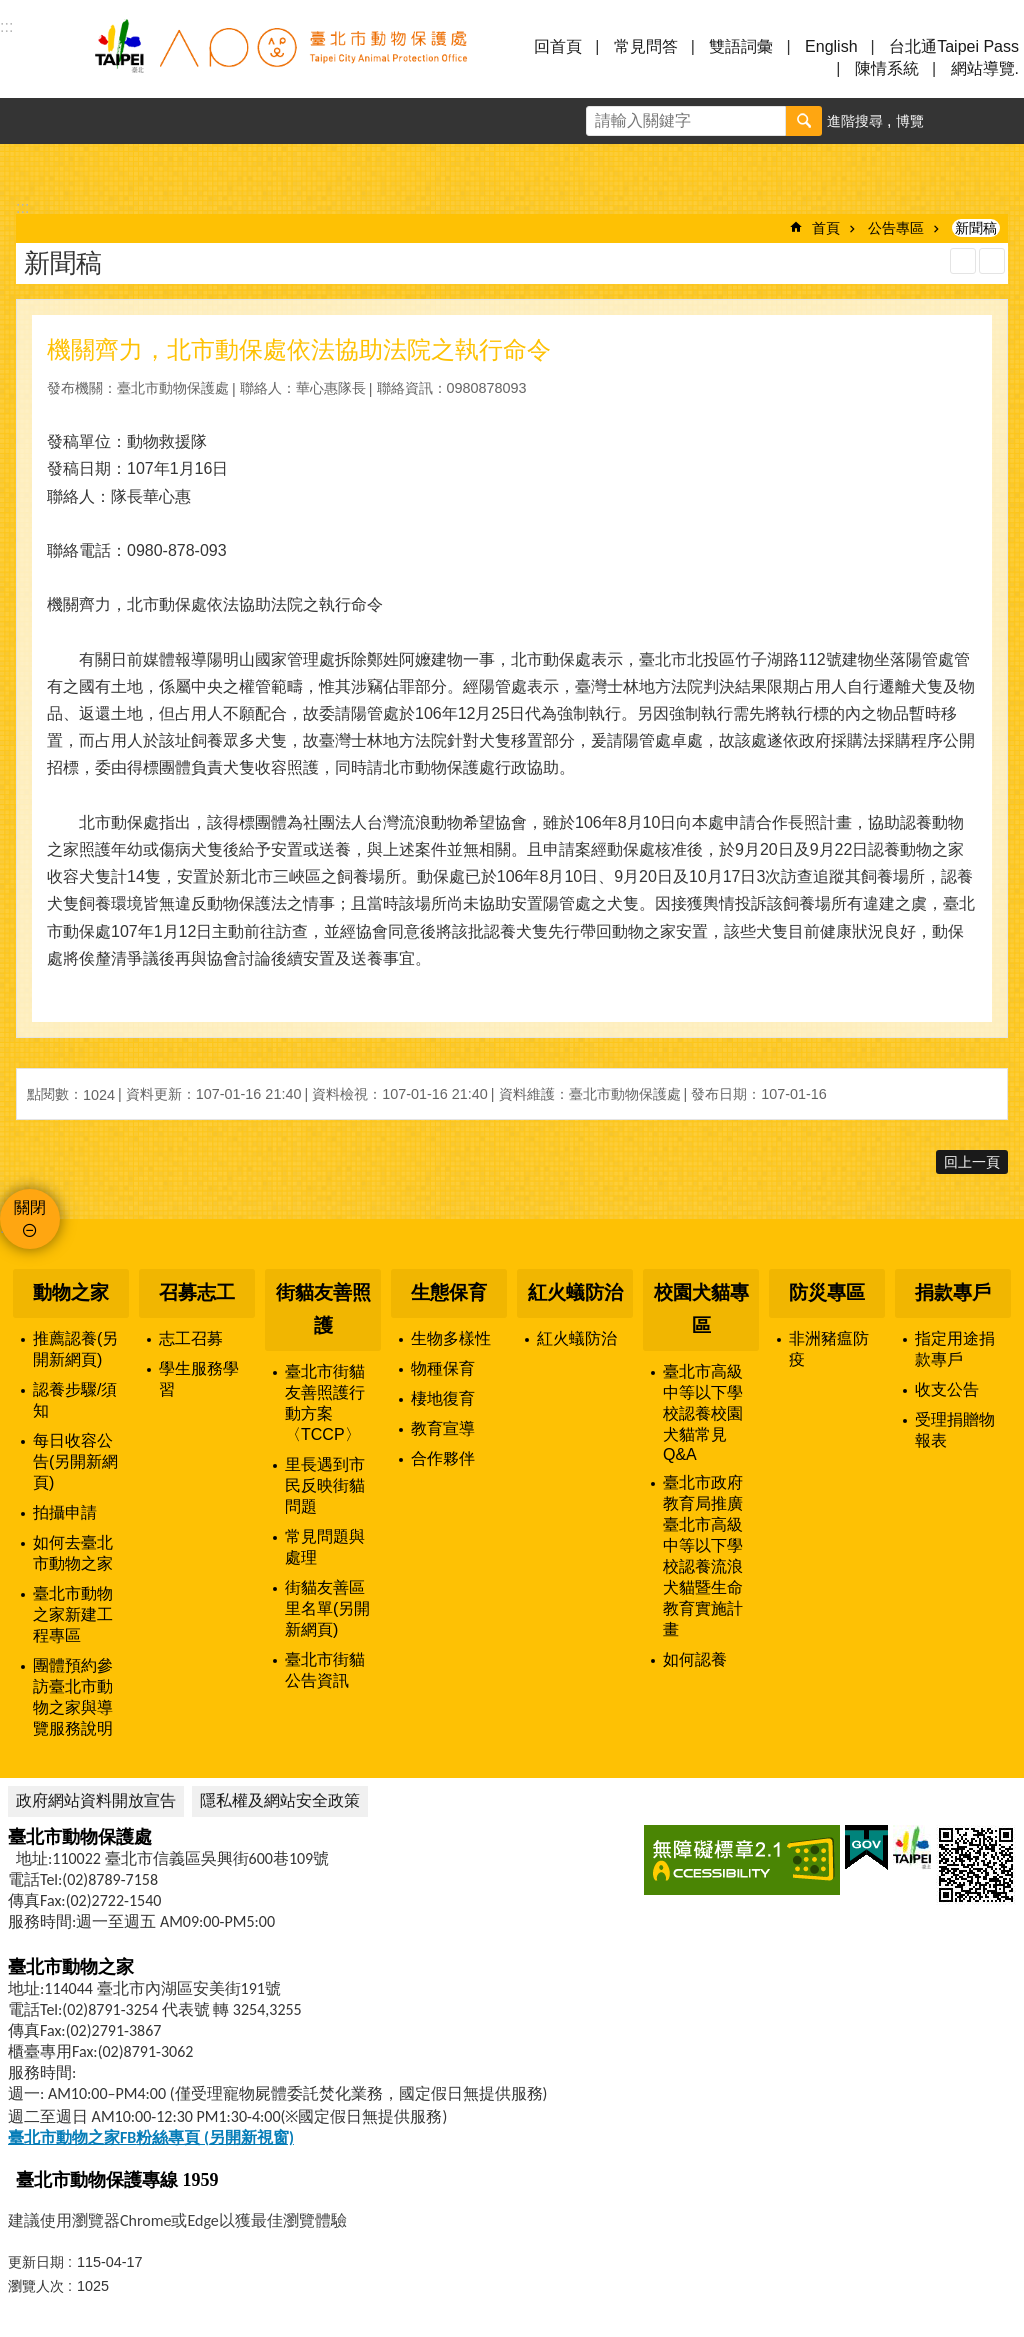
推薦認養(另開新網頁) (75, 1349)
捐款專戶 (953, 1292)
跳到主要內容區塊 (10, 10)
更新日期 (36, 2262)
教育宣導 (443, 1428)
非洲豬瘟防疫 (829, 1349)
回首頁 (558, 46)
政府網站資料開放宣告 (96, 1800)
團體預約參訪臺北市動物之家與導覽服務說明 (73, 1697)
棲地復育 (443, 1398)
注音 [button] (992, 261)
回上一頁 (972, 1162)
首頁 (826, 228)
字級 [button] (955, 121)
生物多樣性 (451, 1338)
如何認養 (695, 1659)
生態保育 (449, 1292)
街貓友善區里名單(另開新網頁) (327, 1608)
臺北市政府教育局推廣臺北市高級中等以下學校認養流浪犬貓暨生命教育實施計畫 (703, 1556)
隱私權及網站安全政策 (280, 1800)
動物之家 (71, 1292)
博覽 (910, 121)
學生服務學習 (199, 1379)
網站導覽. (985, 68)
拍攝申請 (65, 1512)
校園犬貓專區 (701, 1309)
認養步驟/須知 (75, 1400)
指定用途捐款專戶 (955, 1349)
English (831, 46)
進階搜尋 (855, 121)
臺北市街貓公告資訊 (325, 1670)
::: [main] (22, 207)
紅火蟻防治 (575, 1292)
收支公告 (947, 1389)
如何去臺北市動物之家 (73, 1553)
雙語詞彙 (741, 46)
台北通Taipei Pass (954, 46)
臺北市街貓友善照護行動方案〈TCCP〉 (325, 1403)
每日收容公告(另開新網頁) (75, 1461)
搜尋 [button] (804, 121)
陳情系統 (887, 68)
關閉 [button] (30, 1207)
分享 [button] (1001, 121)
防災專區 (827, 1292)
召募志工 (197, 1292)
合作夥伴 (443, 1458)
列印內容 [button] (963, 261)
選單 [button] (40, 58)
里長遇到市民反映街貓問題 (325, 1485)
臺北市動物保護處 (280, 58)
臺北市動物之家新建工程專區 (73, 1614)
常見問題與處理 (325, 1547)
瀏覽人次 (36, 2286)
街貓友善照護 (323, 1309)
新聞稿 (976, 228)
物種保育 (443, 1368)
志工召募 (191, 1338)
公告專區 (896, 228)
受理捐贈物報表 (955, 1430)
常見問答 (646, 46)
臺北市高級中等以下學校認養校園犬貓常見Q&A (703, 1413)
